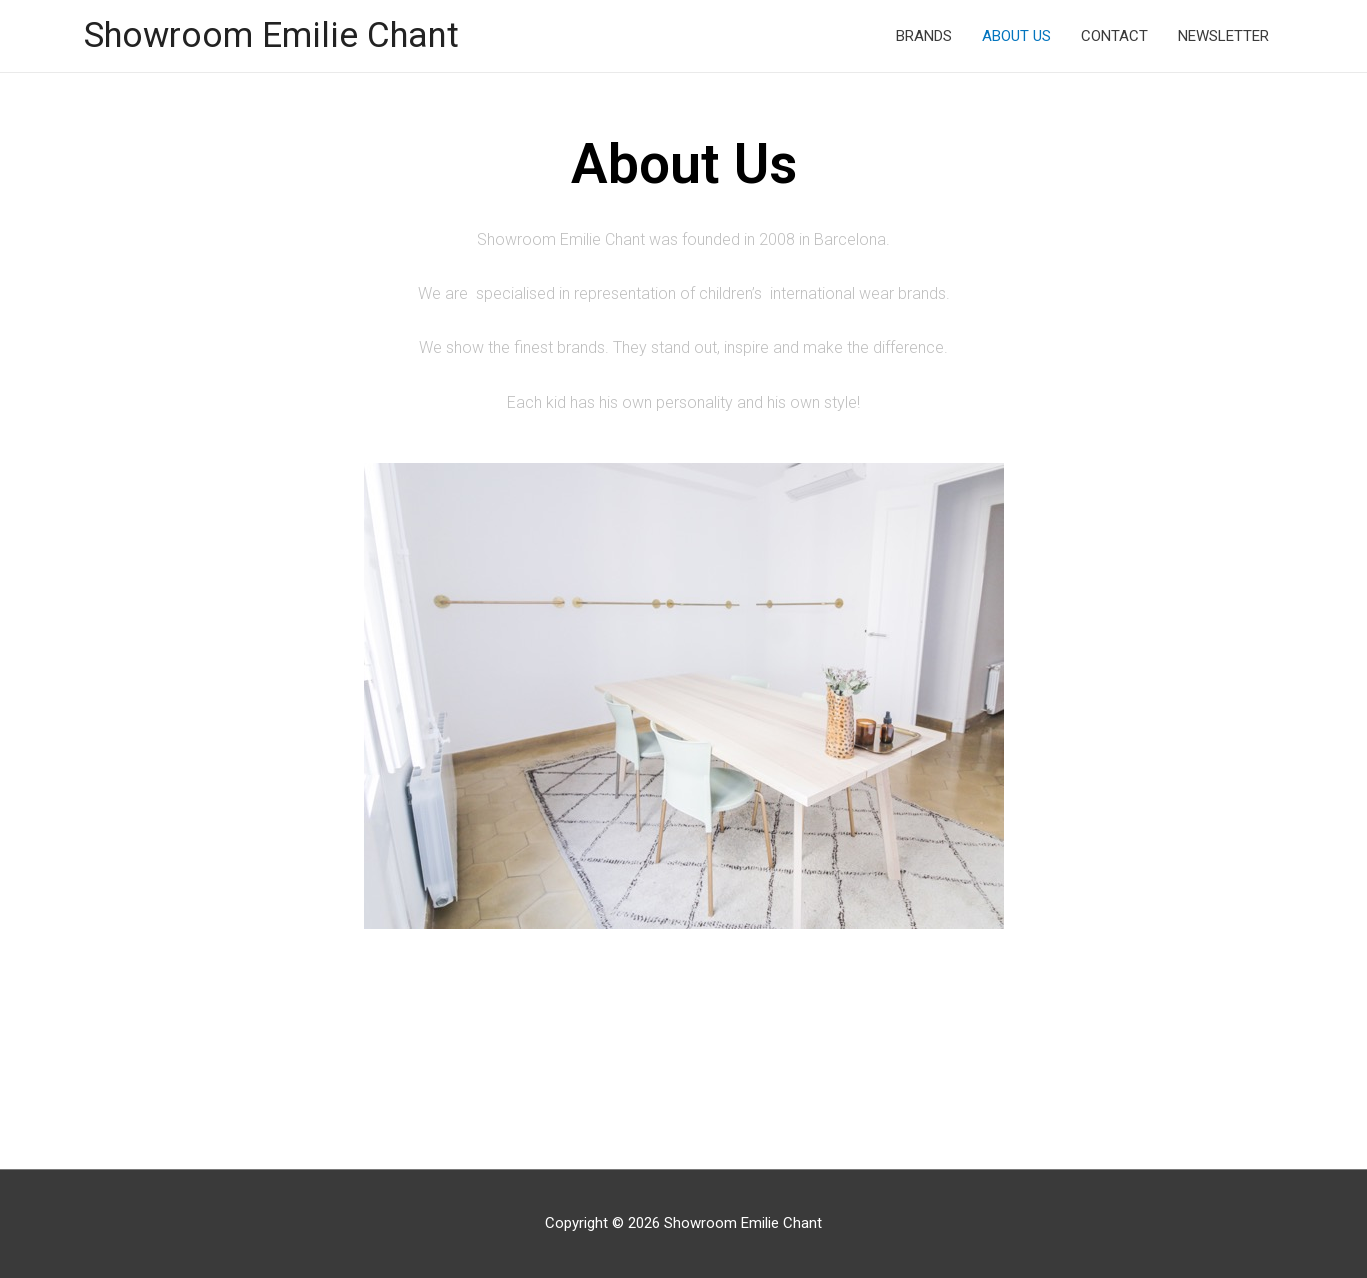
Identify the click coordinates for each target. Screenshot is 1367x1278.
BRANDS (924, 36)
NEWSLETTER (1223, 36)
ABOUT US (1016, 36)
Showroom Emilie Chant (271, 35)
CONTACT (1114, 36)
